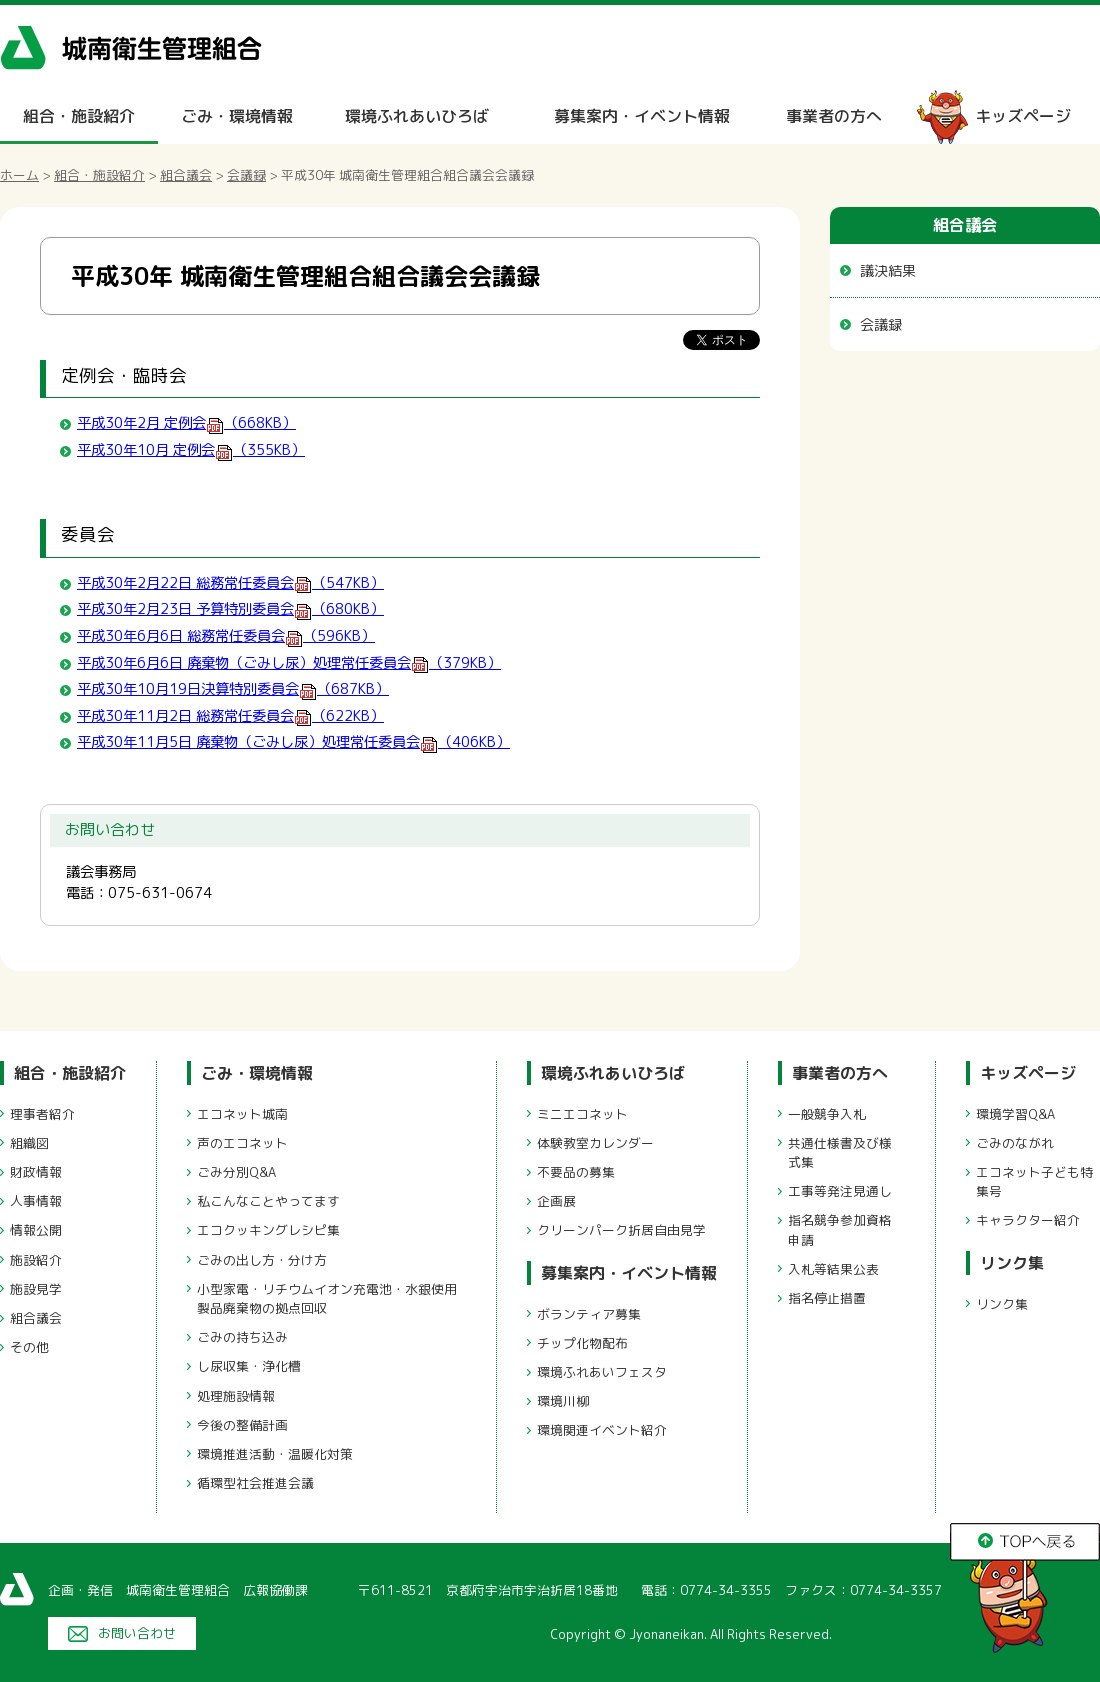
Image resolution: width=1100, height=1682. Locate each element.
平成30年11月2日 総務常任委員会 (230, 716)
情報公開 (36, 1230)
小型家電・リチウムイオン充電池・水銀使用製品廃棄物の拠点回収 (327, 1298)
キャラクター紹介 (1028, 1220)
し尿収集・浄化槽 (249, 1366)
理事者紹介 (42, 1114)
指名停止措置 (827, 1298)
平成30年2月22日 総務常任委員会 (230, 583)
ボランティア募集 (589, 1314)
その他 (29, 1347)
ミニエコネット (582, 1114)
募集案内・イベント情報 (642, 116)
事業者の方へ (834, 116)
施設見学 (36, 1289)
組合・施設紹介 (79, 116)
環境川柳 (563, 1401)
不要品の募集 (576, 1172)
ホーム (19, 175)
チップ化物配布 (582, 1343)
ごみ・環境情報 (237, 116)
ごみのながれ (1015, 1143)
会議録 (246, 175)
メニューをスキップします (634, 13)
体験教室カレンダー (595, 1143)
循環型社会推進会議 (255, 1483)
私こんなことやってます (268, 1201)
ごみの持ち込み (242, 1337)
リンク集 (1012, 1263)
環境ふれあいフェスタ (602, 1372)
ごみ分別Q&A (236, 1172)
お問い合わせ (137, 1633)
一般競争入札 (827, 1114)
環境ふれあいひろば (417, 116)
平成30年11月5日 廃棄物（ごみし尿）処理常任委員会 (293, 742)
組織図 (29, 1143)
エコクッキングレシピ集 (268, 1230)
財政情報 (36, 1172)
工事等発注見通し (840, 1191)
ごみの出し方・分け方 (262, 1260)
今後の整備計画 (242, 1425)
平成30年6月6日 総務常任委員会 (226, 636)
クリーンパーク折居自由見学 (621, 1230)
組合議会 (186, 175)
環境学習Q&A (1015, 1114)
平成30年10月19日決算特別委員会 (233, 689)
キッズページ (1023, 116)
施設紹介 (36, 1260)
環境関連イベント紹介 (602, 1430)
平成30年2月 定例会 (186, 423)
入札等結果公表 (833, 1269)
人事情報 (36, 1201)
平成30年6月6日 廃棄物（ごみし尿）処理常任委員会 (289, 663)
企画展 (556, 1201)
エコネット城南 (242, 1114)
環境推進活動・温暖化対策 (275, 1454)
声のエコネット (242, 1143)
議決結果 (888, 270)
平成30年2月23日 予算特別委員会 (230, 609)
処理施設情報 (236, 1396)
